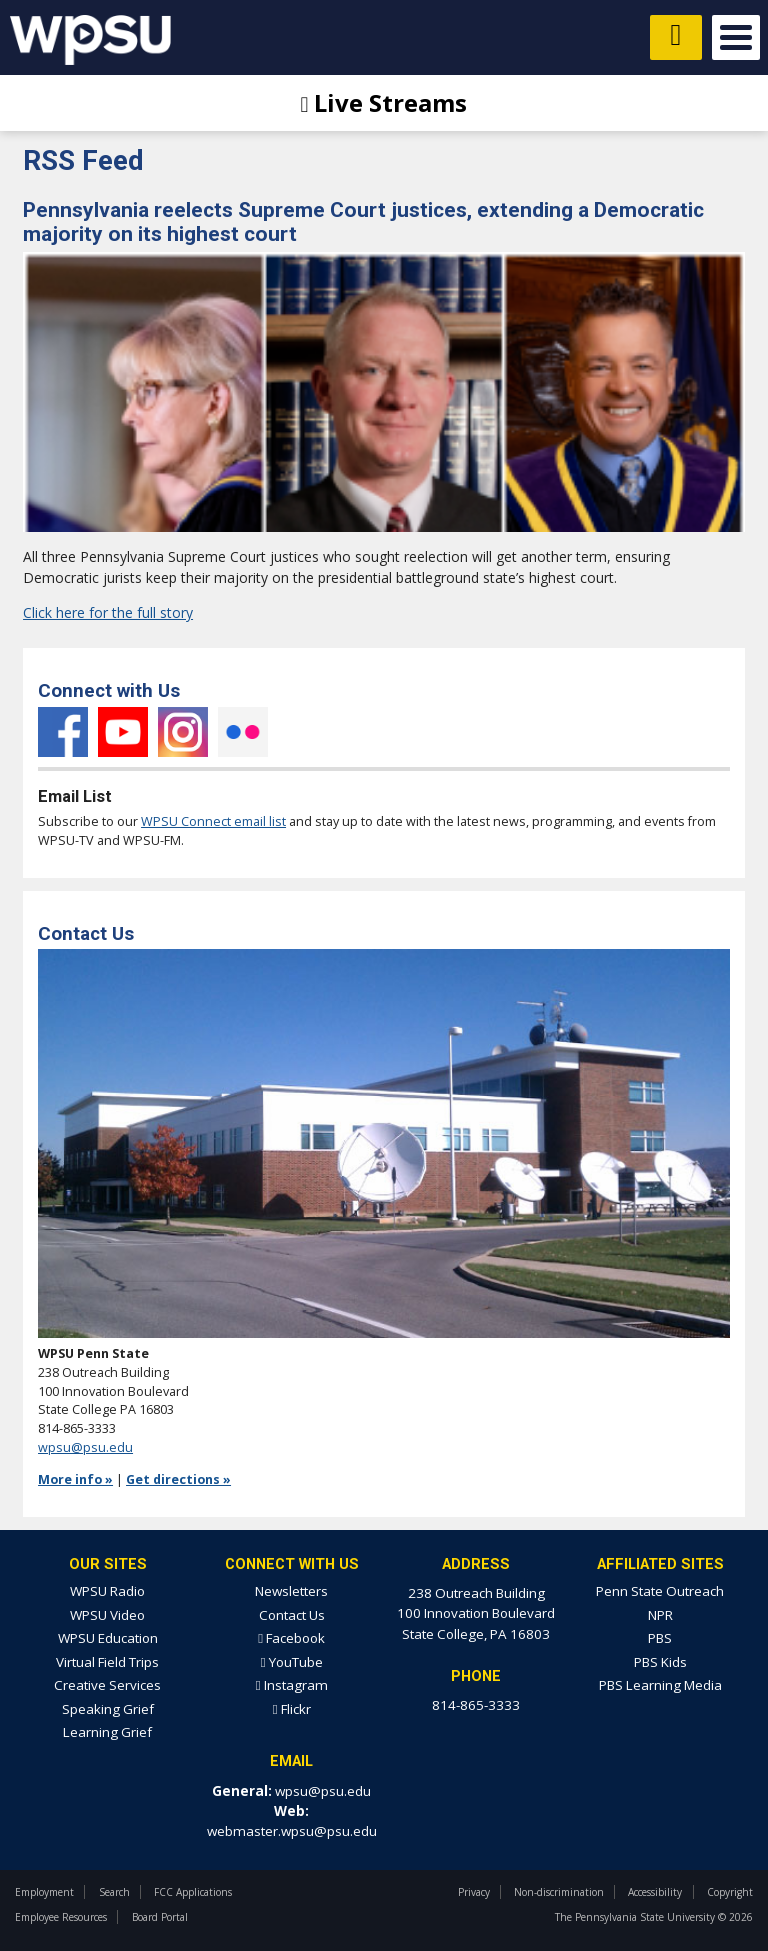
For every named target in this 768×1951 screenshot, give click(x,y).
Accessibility (655, 1892)
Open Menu (736, 37)
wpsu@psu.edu (85, 1447)
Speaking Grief (108, 1709)
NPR (660, 1615)
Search (114, 1892)
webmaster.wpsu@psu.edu (292, 1831)
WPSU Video (107, 1615)
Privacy (474, 1892)
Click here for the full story (108, 612)
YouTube (123, 732)
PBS (660, 1638)
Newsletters (291, 1591)
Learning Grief (107, 1732)
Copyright (730, 1892)
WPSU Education (108, 1638)
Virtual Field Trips (107, 1662)
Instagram (183, 732)
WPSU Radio (107, 1591)
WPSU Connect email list (213, 821)
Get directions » (178, 1479)
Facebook (63, 732)
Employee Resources (61, 1917)
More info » (75, 1479)
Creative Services (107, 1685)
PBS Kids (660, 1662)
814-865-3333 (476, 1705)
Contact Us (292, 1615)
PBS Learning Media (660, 1685)
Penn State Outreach (660, 1591)
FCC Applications (193, 1892)
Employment (44, 1892)
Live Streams (384, 102)
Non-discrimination (559, 1892)
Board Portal (160, 1917)
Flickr (243, 732)
